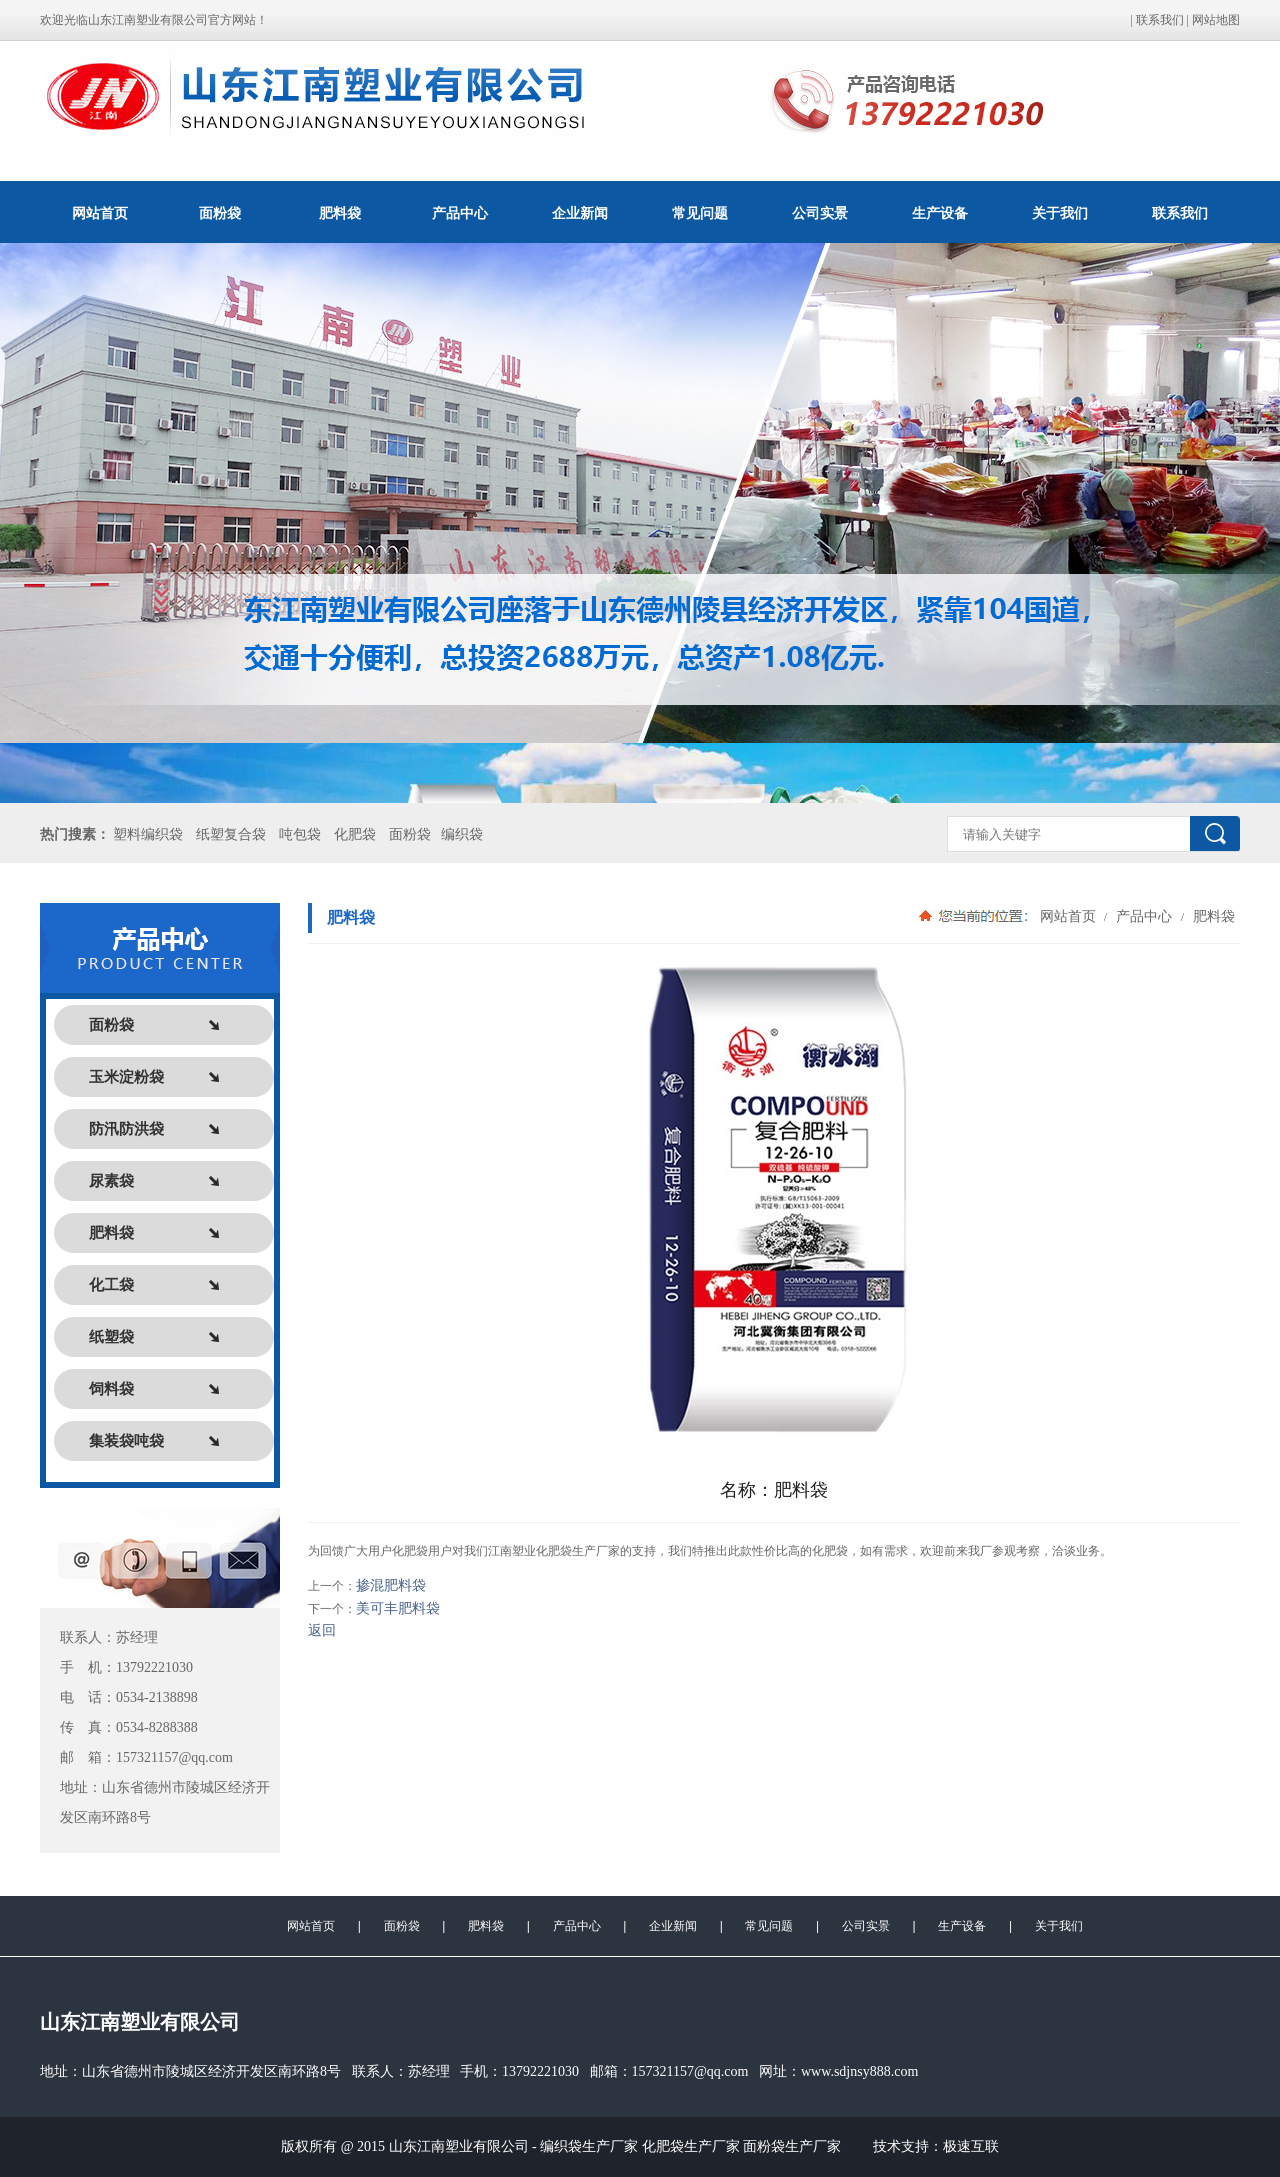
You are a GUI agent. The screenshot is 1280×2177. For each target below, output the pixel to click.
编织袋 (462, 834)
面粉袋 (220, 213)
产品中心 (460, 213)
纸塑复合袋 (231, 834)
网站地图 (1216, 20)
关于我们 (1060, 213)
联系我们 (1160, 20)
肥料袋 (340, 213)
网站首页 (100, 213)
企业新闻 (580, 213)
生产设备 (940, 213)
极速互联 (971, 2146)
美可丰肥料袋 (398, 1608)
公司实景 (820, 213)
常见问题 (700, 213)
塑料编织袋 (148, 834)
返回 (322, 1630)
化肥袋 (355, 834)
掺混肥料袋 (391, 1585)
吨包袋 (300, 834)
